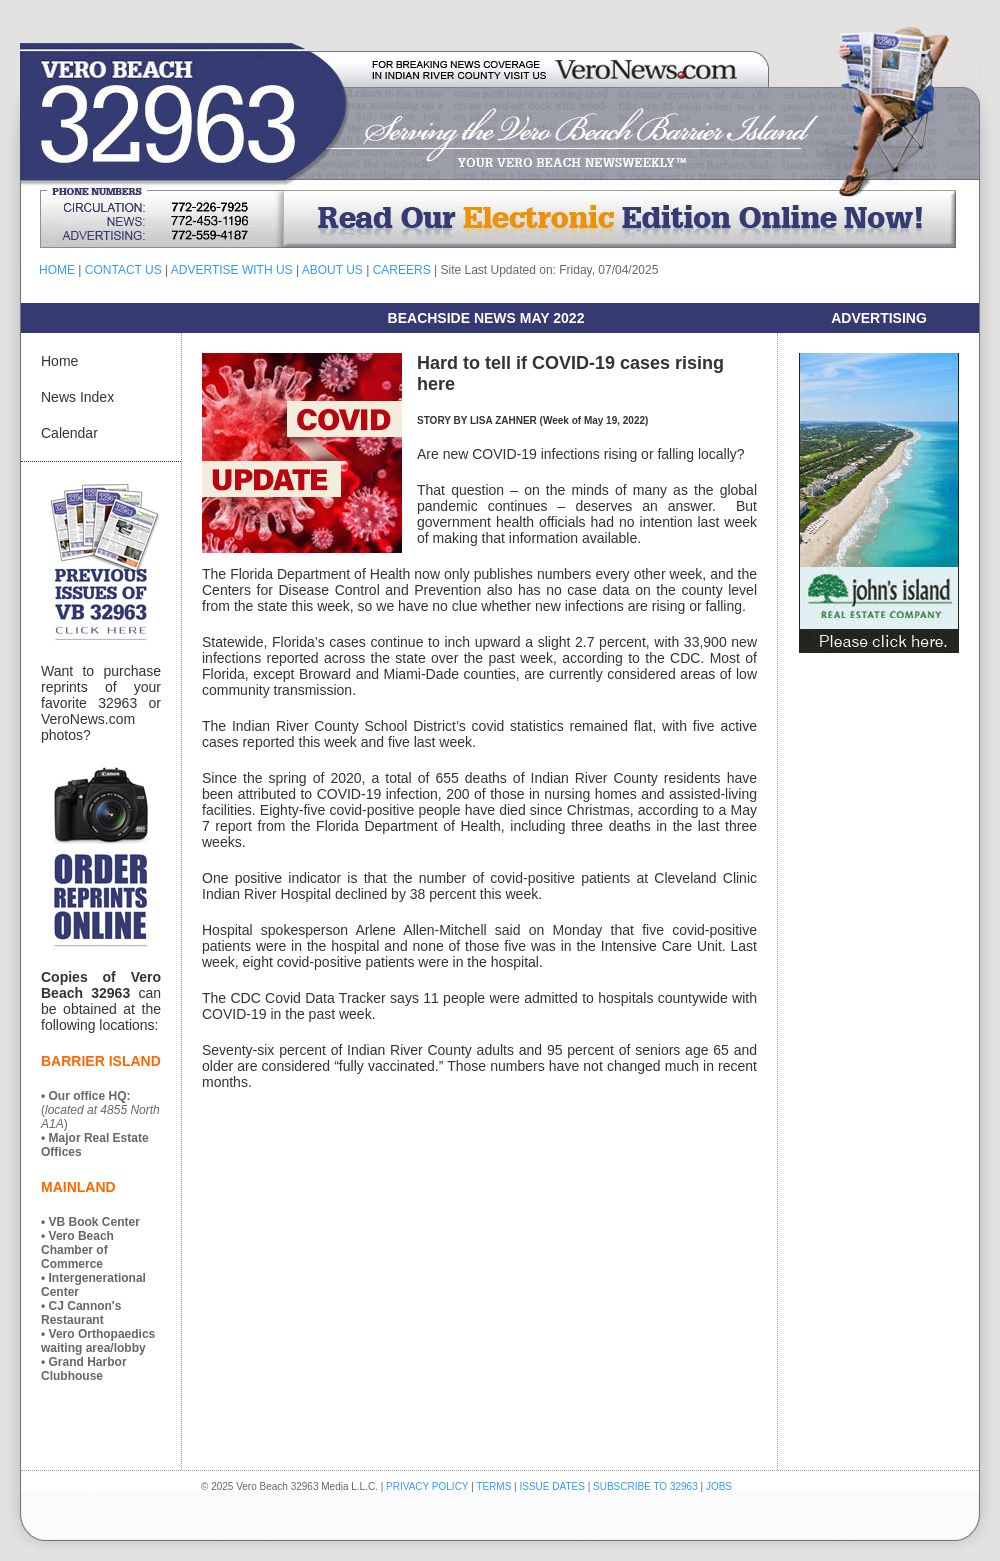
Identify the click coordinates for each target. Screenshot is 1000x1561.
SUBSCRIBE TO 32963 (646, 1486)
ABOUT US (332, 270)
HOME (57, 270)
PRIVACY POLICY (427, 1486)
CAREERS (402, 270)
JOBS (719, 1486)
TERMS (493, 1486)
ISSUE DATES (552, 1486)
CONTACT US (123, 270)
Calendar (69, 433)
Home (59, 361)
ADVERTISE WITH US (232, 270)
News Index (77, 397)
